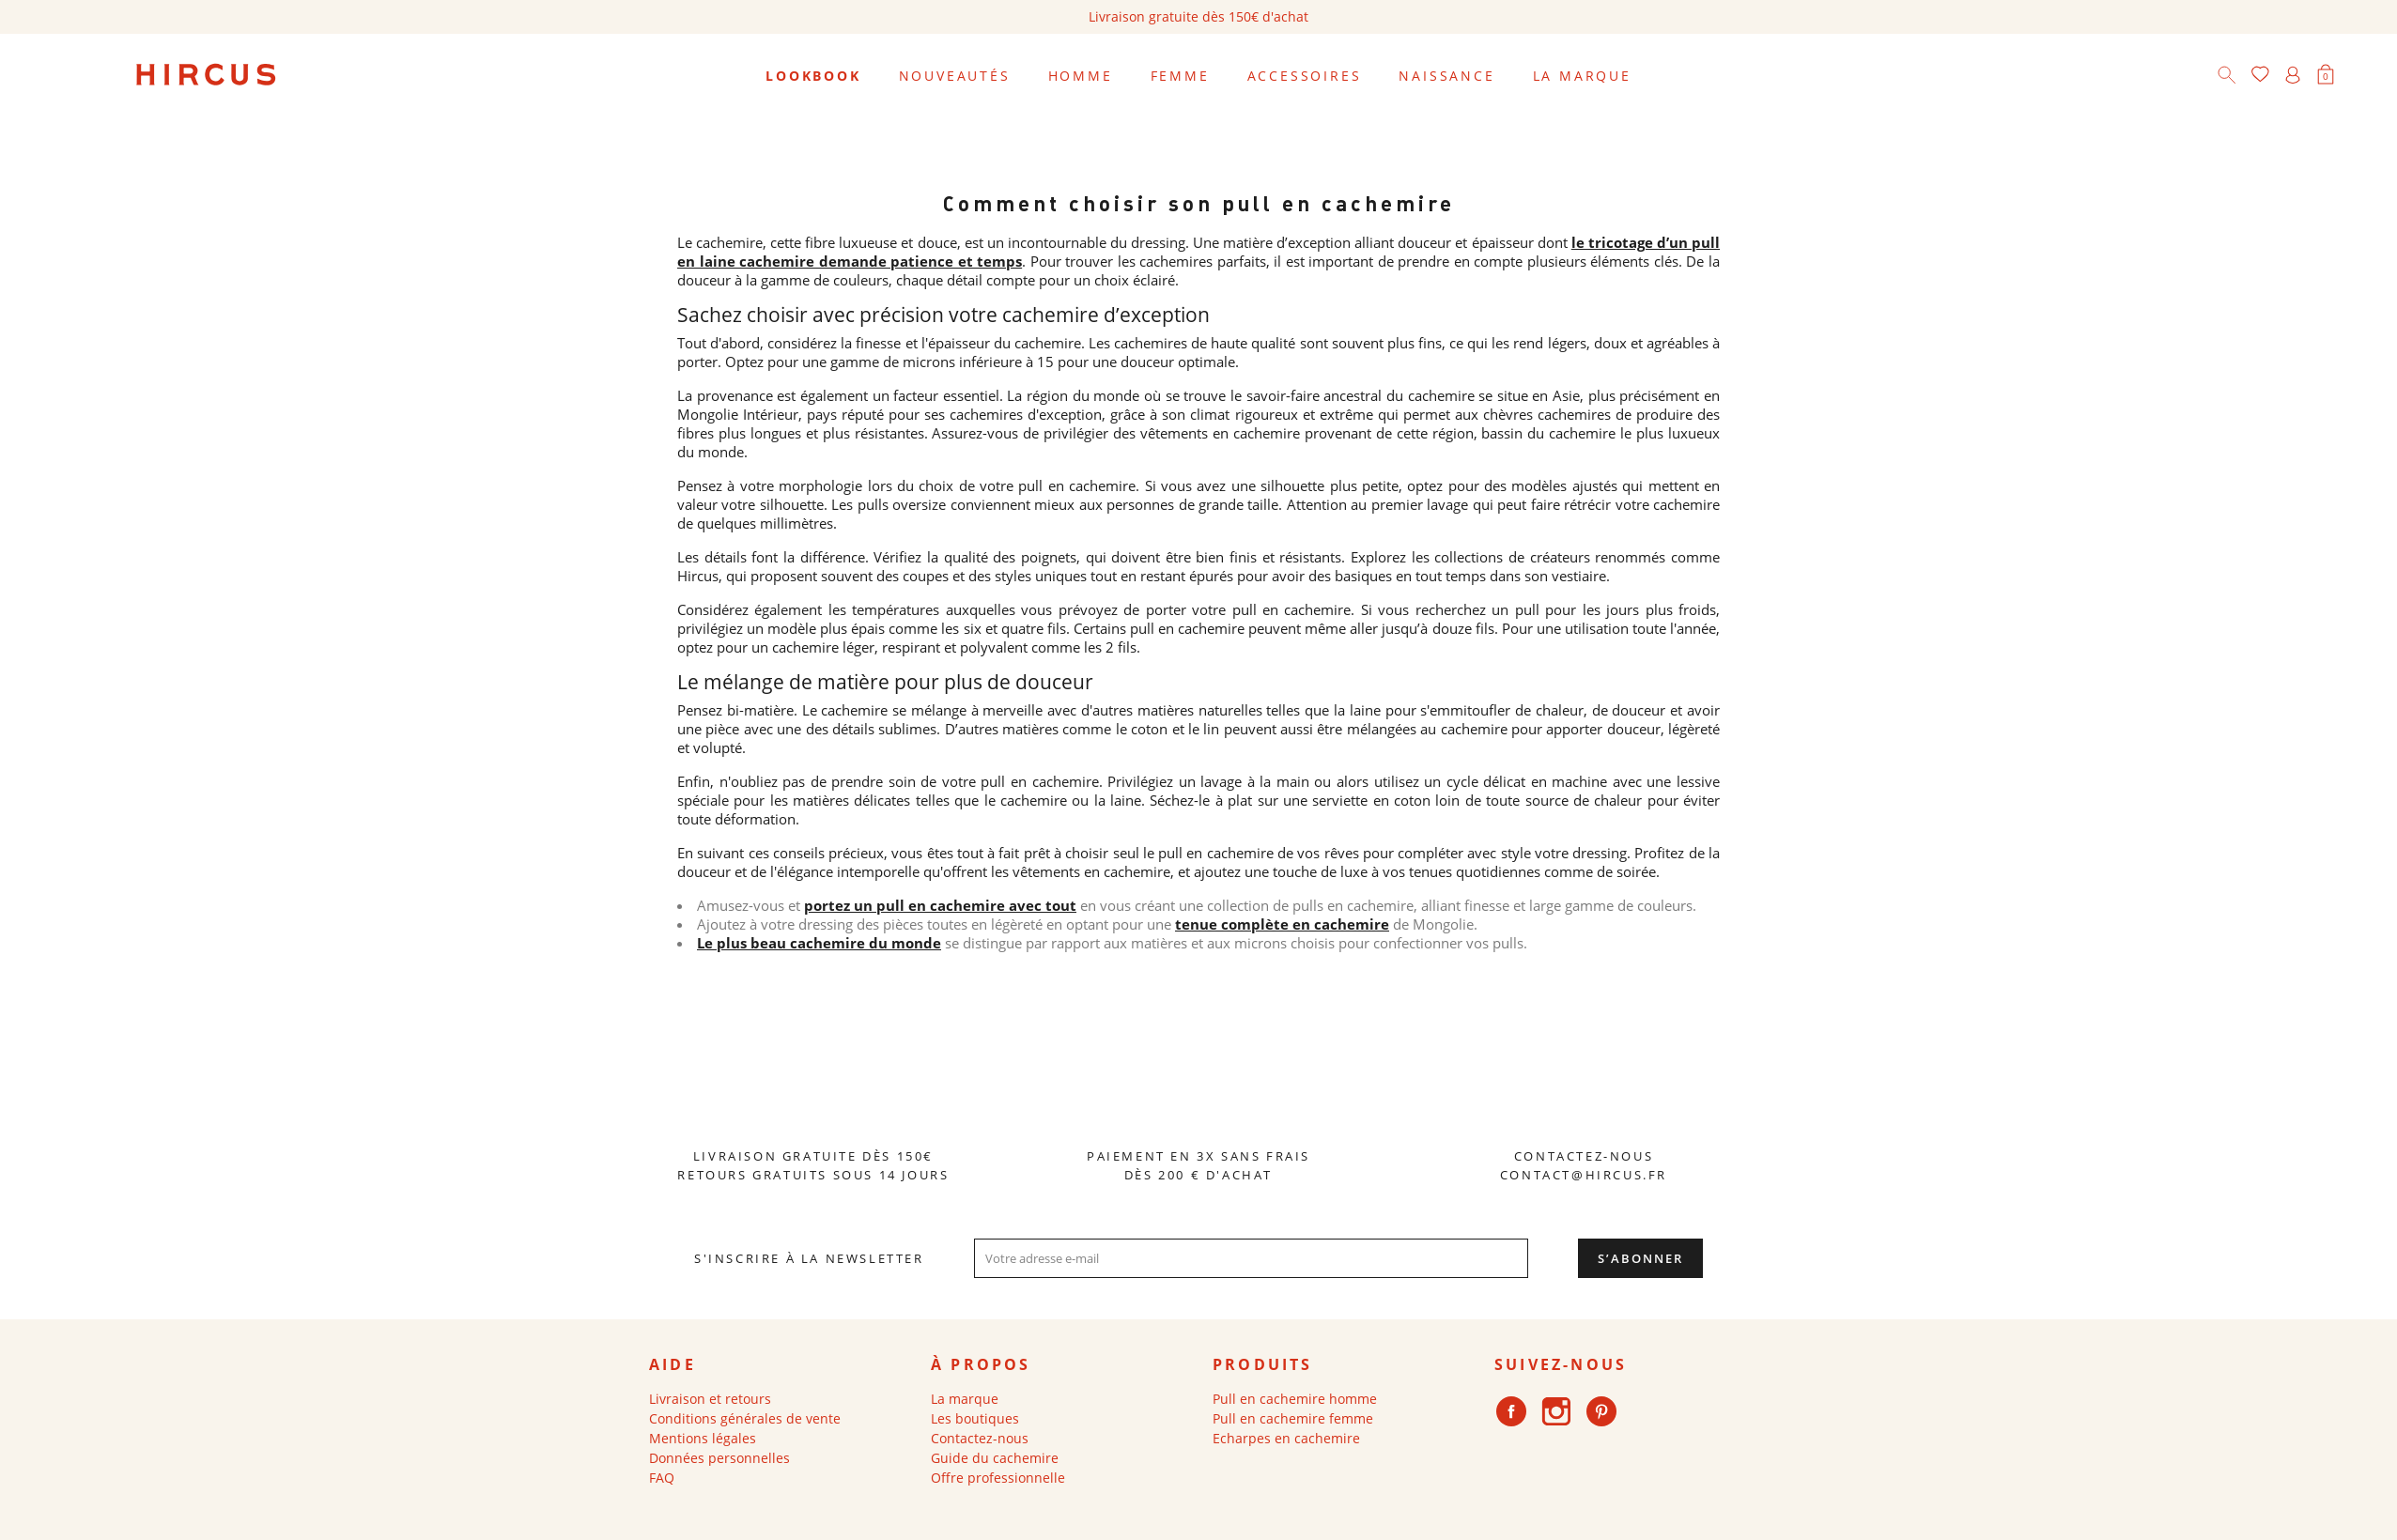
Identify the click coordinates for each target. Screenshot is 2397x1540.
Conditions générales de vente (745, 1418)
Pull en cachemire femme (1293, 1418)
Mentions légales (702, 1438)
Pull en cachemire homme (1295, 1399)
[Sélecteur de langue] (2358, 76)
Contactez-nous (979, 1438)
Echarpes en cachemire (1286, 1438)
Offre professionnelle (998, 1477)
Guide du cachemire (995, 1458)
